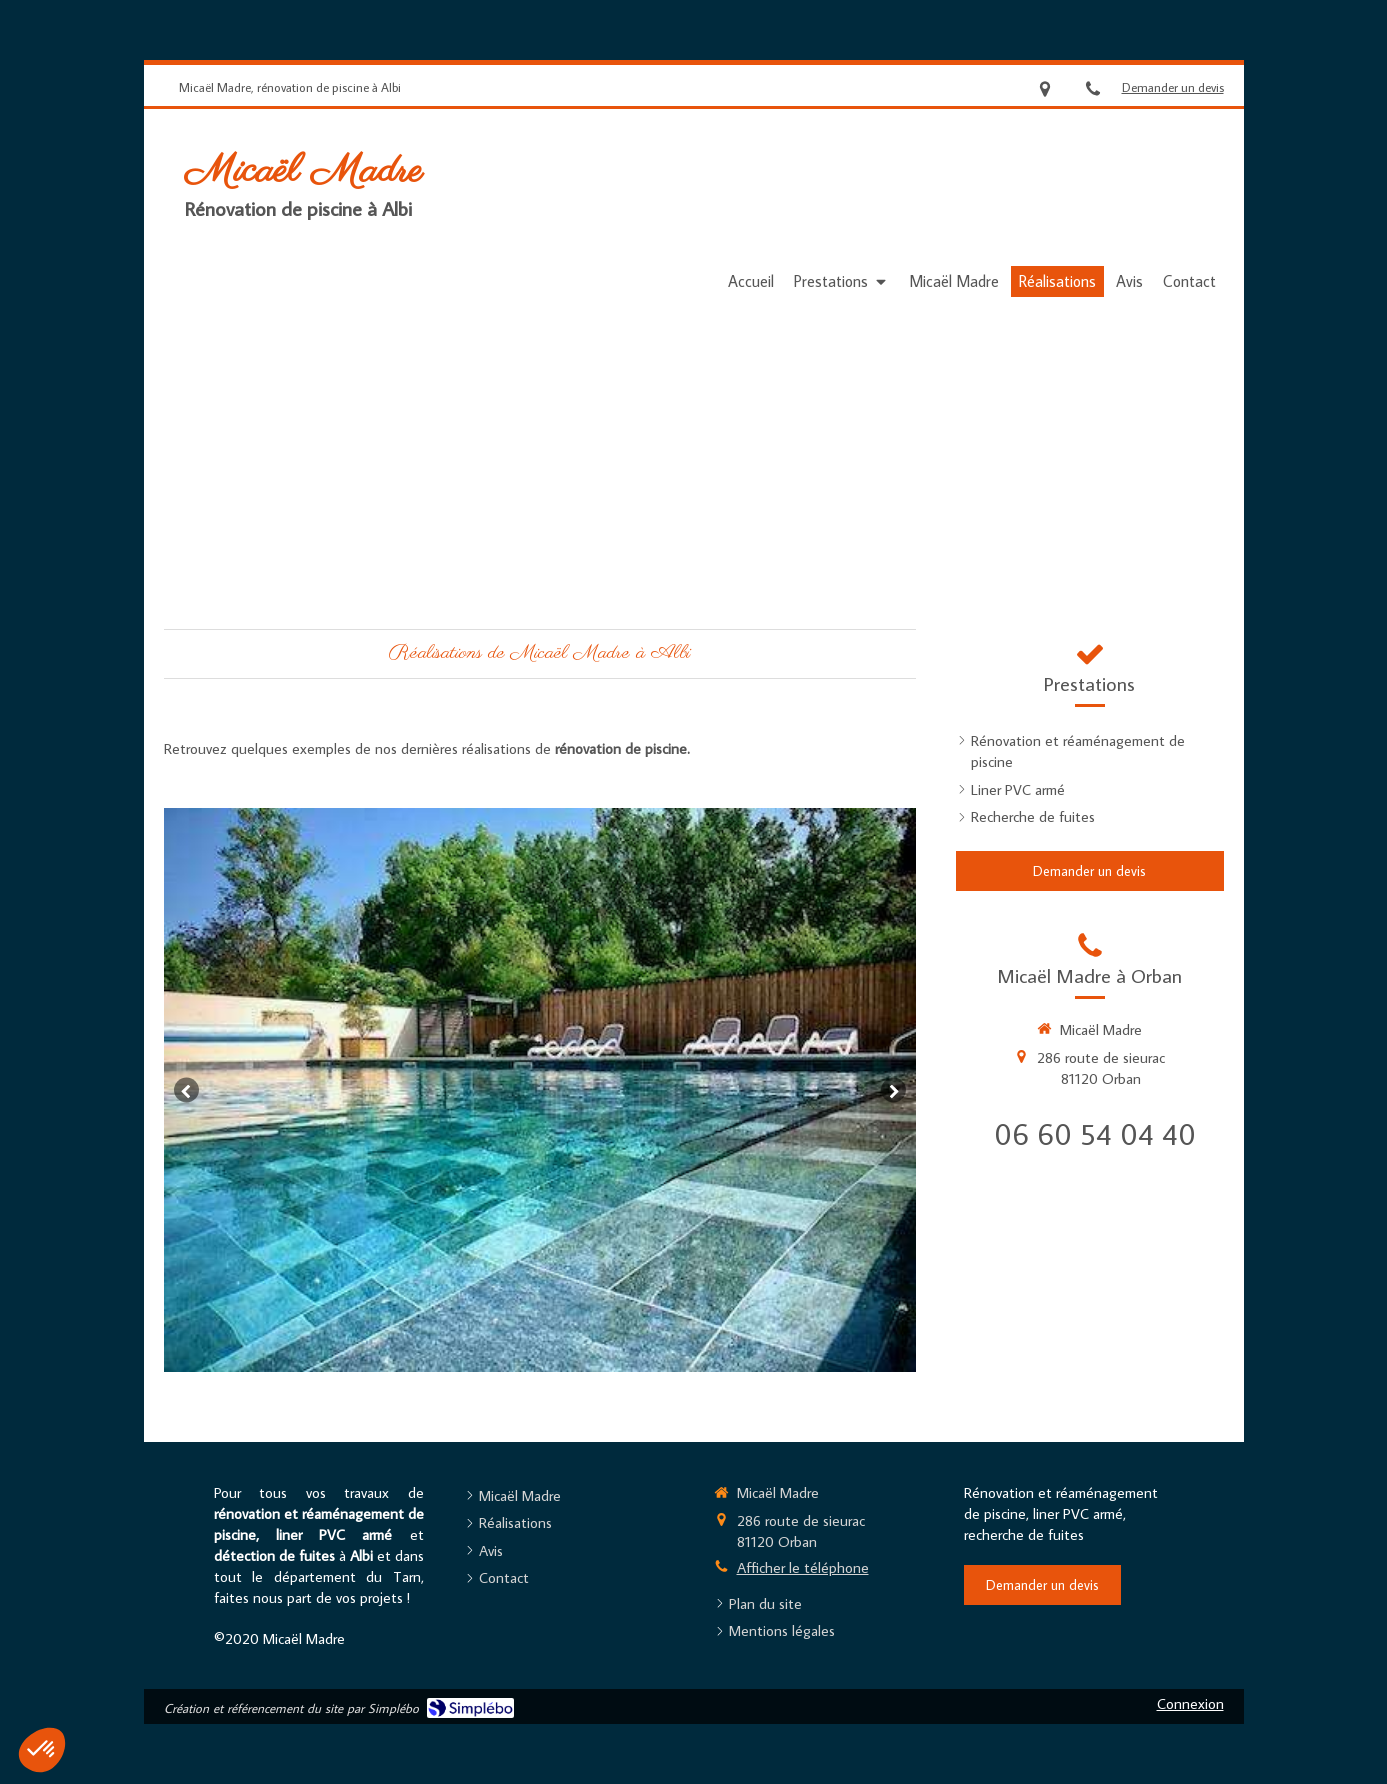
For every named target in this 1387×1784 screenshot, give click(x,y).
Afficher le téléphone (803, 1567)
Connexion (1190, 1703)
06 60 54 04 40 (1095, 1133)
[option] (540, 1090)
